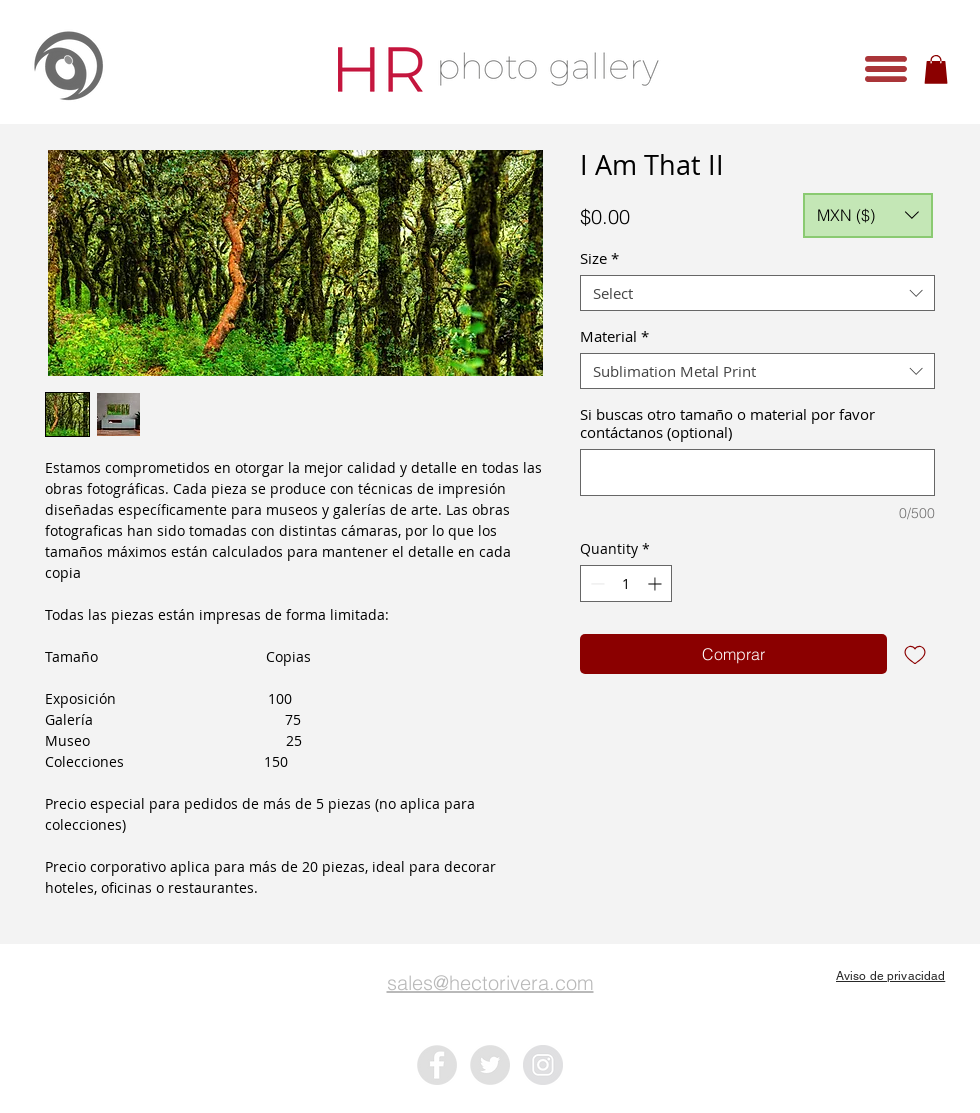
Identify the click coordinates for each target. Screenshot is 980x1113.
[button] (886, 69)
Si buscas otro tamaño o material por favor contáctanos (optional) (727, 423)
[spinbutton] (626, 583)
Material (614, 336)
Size (599, 258)
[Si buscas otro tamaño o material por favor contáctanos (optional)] (757, 472)
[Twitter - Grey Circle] (490, 1065)
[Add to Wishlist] (915, 654)
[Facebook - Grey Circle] (437, 1065)
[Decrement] (595, 583)
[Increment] (656, 583)
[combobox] (757, 293)
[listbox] (868, 215)
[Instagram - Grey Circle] (543, 1065)
